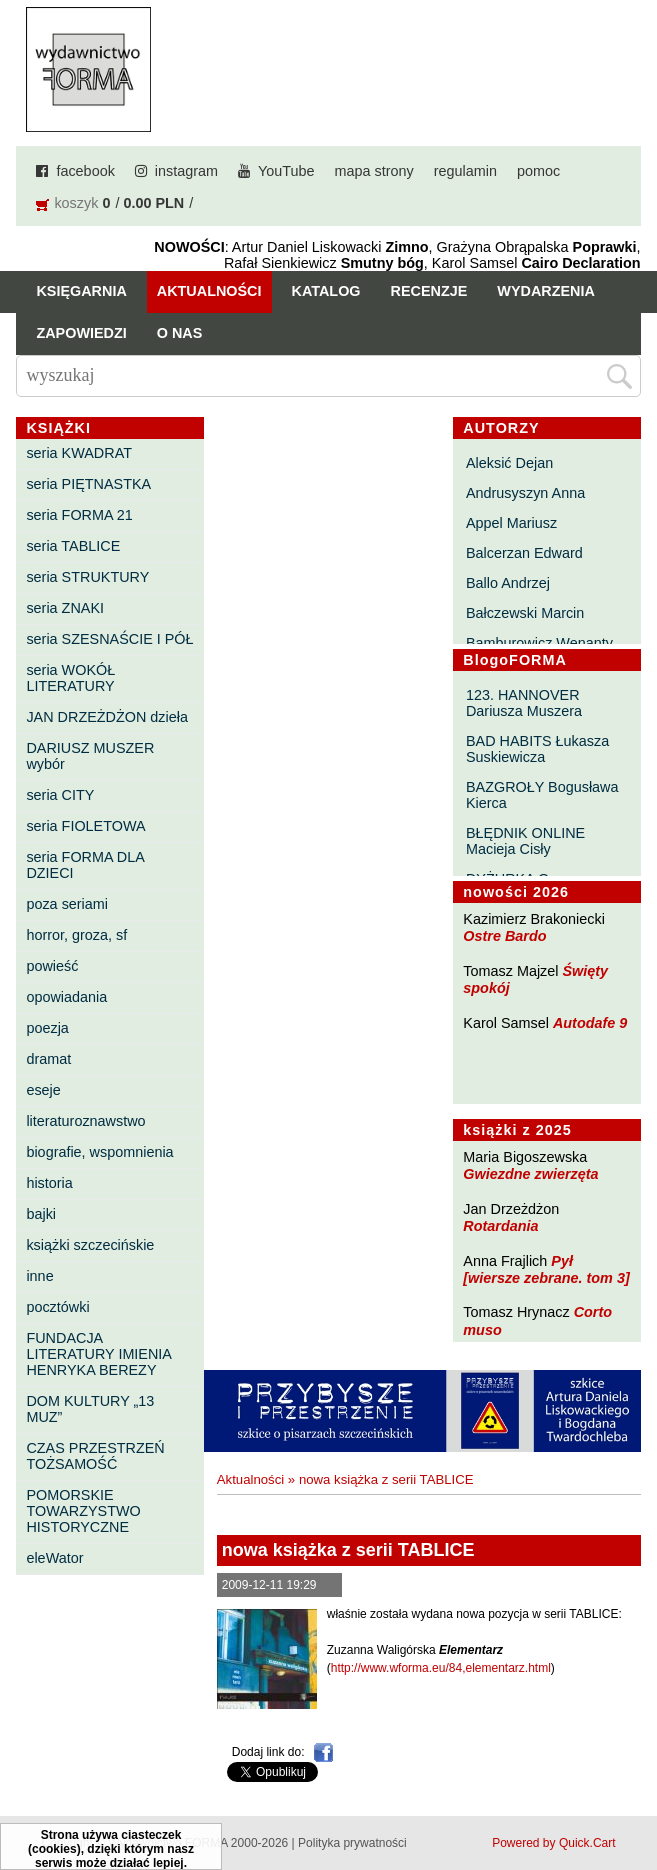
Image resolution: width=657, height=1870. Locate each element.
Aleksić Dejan (509, 463)
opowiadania (66, 997)
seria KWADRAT (79, 453)
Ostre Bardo (504, 936)
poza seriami (67, 904)
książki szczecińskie (90, 1245)
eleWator (54, 1558)
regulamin (465, 171)
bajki (41, 1214)
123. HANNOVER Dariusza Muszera (524, 703)
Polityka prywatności (352, 1843)
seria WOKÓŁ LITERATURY (70, 678)
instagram (186, 171)
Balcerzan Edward (524, 553)
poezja (47, 1028)
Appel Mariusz (511, 523)
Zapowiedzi (81, 333)
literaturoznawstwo (85, 1121)
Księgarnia (81, 291)
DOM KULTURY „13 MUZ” (90, 1409)
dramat (48, 1059)
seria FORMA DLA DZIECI (85, 865)
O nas (180, 333)
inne (39, 1276)
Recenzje (429, 291)
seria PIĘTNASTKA (88, 484)
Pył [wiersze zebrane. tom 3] (546, 1269)
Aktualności (209, 291)
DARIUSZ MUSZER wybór (90, 756)
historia (49, 1183)
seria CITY (60, 795)
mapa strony (374, 171)
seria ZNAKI (65, 608)
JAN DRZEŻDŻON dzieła (107, 717)
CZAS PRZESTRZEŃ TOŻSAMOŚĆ (95, 1456)
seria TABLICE (73, 546)
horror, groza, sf (76, 935)
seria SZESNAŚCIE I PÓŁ (109, 639)
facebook (85, 171)
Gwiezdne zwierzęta (530, 1174)
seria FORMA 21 (79, 515)
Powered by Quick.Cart (553, 1843)
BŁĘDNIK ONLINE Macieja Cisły (525, 841)
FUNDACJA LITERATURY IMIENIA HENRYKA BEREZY (98, 1354)
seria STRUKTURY (87, 577)
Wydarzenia (546, 291)
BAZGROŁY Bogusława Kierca (542, 795)
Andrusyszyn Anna (525, 493)
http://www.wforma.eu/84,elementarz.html (441, 1668)
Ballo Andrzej (508, 583)
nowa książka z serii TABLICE (386, 1479)
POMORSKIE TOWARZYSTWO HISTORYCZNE (83, 1511)
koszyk (76, 203)
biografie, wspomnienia (99, 1152)
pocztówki (57, 1307)
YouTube (286, 171)
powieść (52, 966)
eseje (43, 1090)
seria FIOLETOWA (85, 826)
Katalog (326, 291)
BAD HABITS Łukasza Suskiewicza (537, 749)
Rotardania (500, 1226)
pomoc (538, 171)
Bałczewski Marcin (525, 613)
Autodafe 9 (590, 1023)
